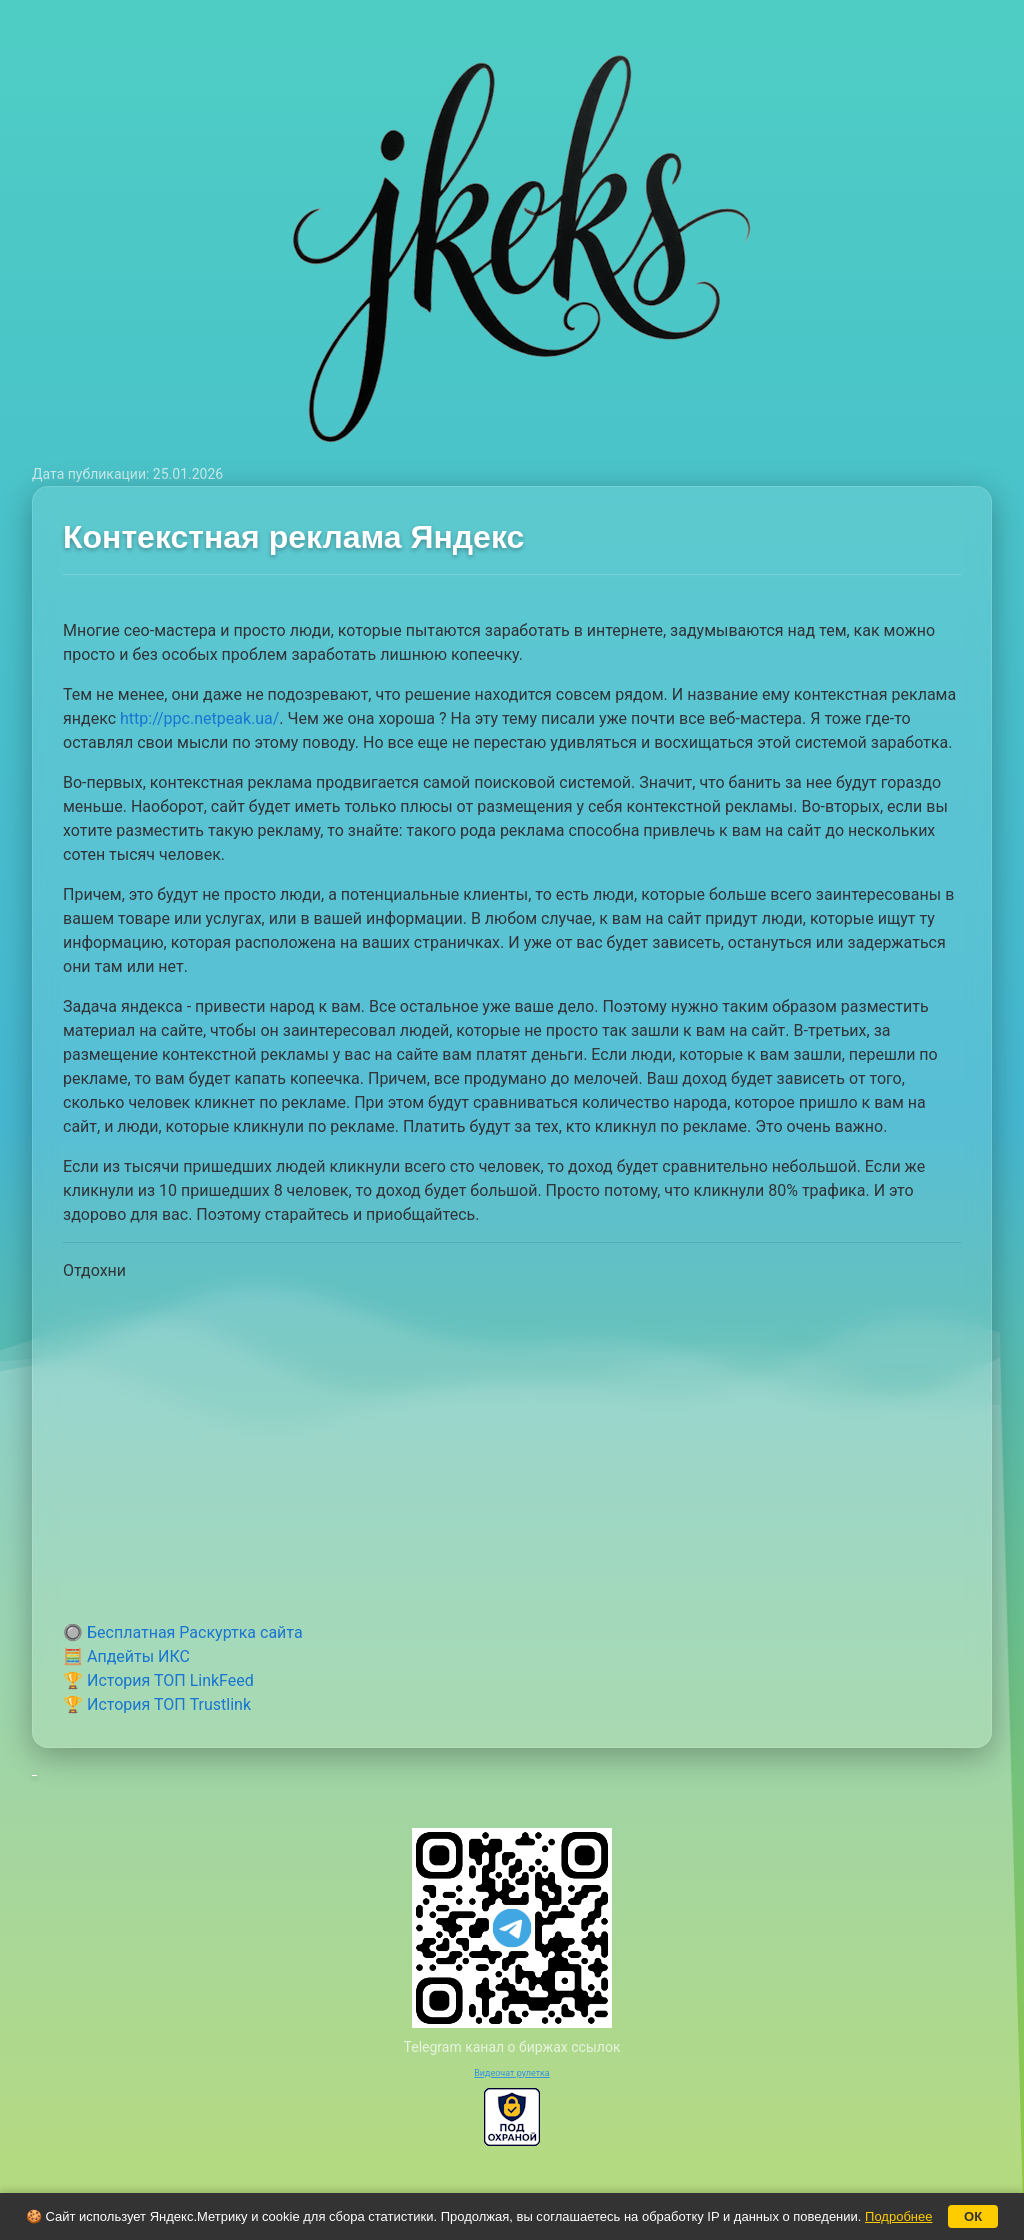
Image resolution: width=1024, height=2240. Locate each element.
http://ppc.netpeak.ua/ (199, 718)
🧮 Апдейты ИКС (126, 1656)
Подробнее (898, 2216)
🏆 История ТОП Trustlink (157, 1704)
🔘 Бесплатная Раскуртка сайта (183, 1632)
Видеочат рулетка (512, 2073)
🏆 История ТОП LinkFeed (158, 1680)
